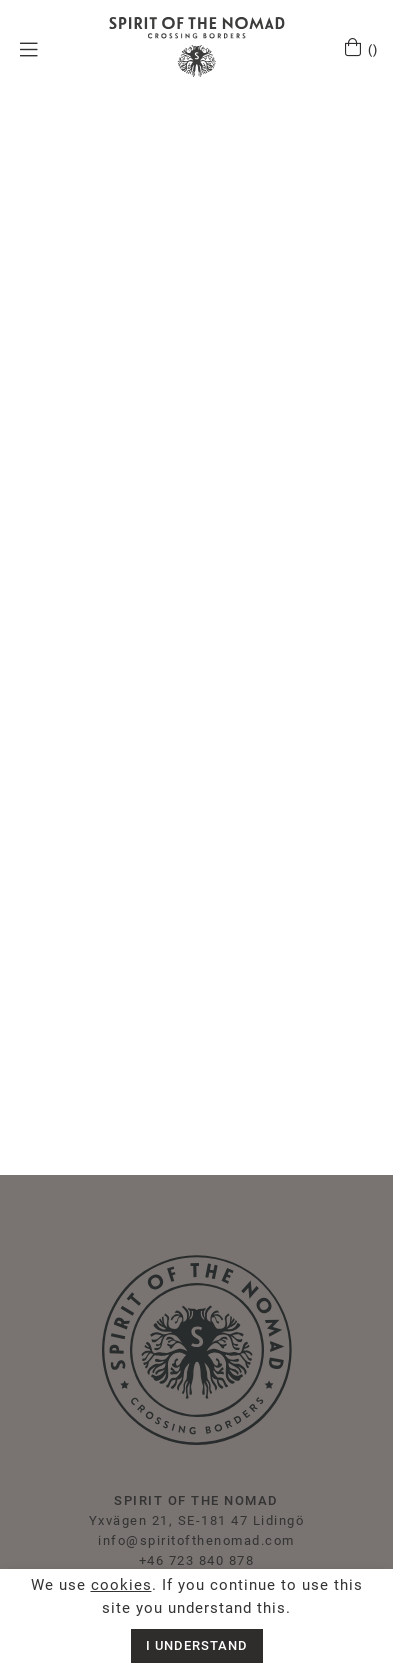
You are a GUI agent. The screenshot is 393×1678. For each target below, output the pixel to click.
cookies (121, 1585)
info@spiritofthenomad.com (196, 1540)
